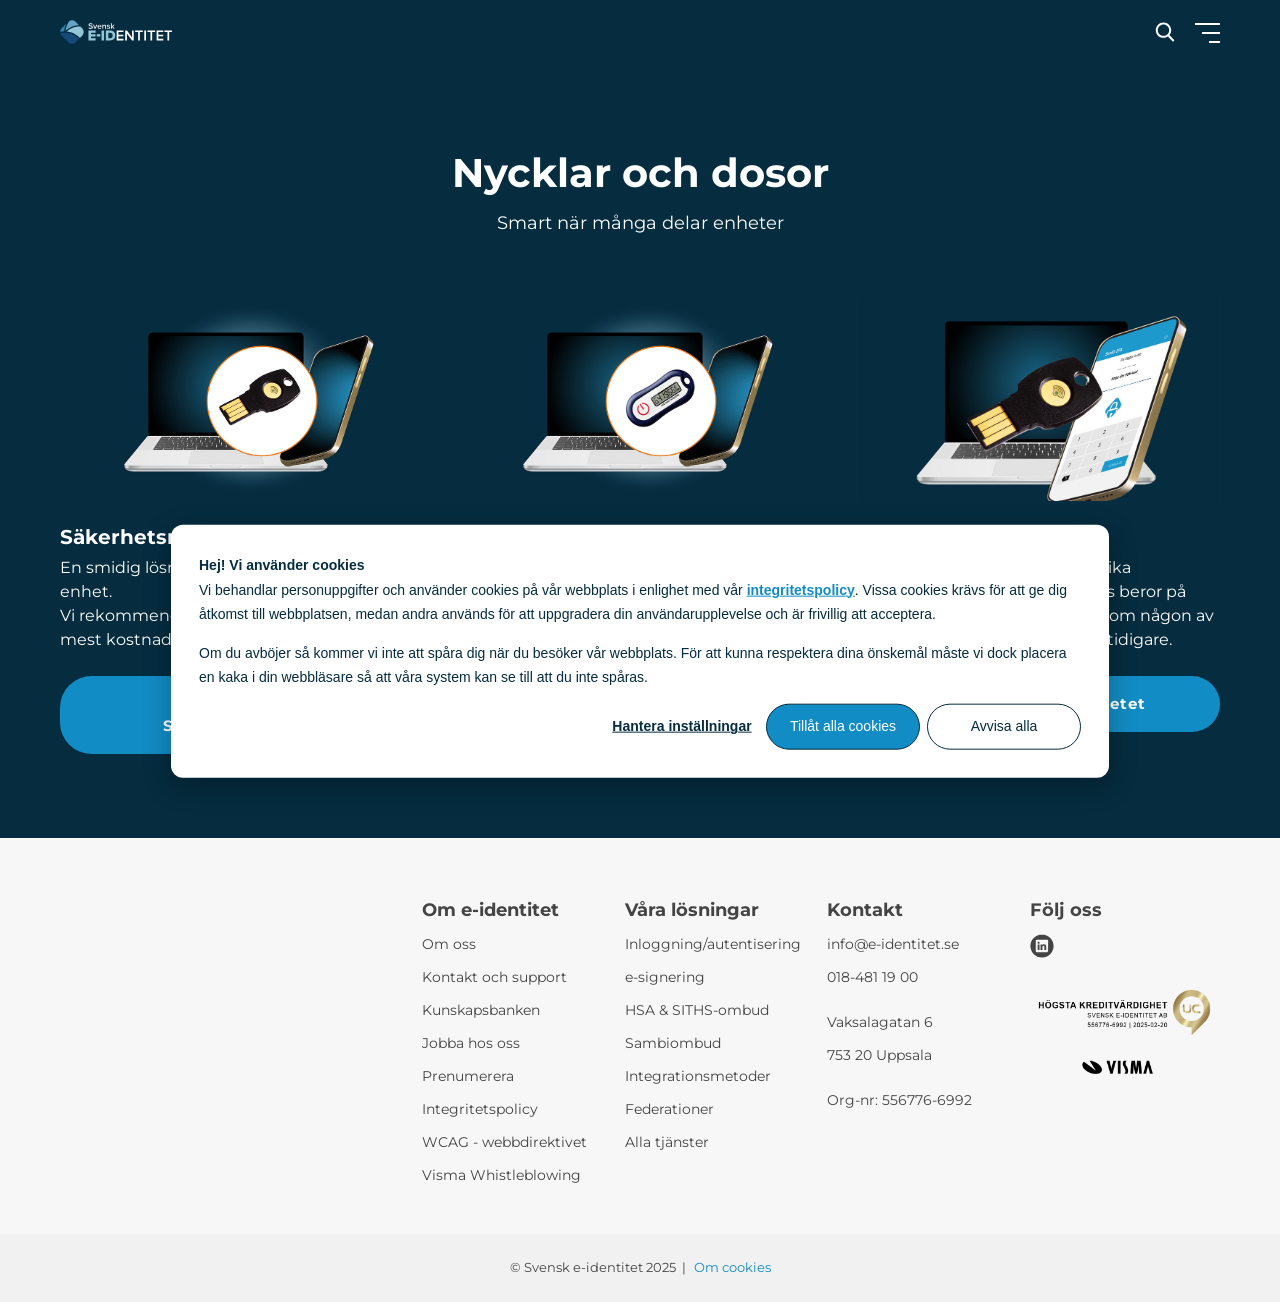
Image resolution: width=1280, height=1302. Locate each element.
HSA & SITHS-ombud (697, 1010)
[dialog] (640, 651)
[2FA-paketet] (1038, 399)
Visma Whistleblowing (501, 1175)
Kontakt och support (494, 977)
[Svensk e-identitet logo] (116, 32)
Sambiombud (673, 1043)
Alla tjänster (667, 1142)
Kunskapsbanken (481, 1010)
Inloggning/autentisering (713, 944)
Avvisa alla (1004, 726)
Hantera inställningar (681, 726)
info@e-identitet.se (893, 944)
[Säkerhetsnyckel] (241, 399)
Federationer (669, 1109)
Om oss (449, 944)
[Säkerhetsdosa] (640, 399)
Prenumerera (468, 1076)
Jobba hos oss (471, 1043)
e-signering (665, 977)
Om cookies (732, 1267)
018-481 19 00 (872, 977)
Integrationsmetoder (698, 1076)
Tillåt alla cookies (843, 726)
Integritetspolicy (480, 1109)
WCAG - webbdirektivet (504, 1142)
